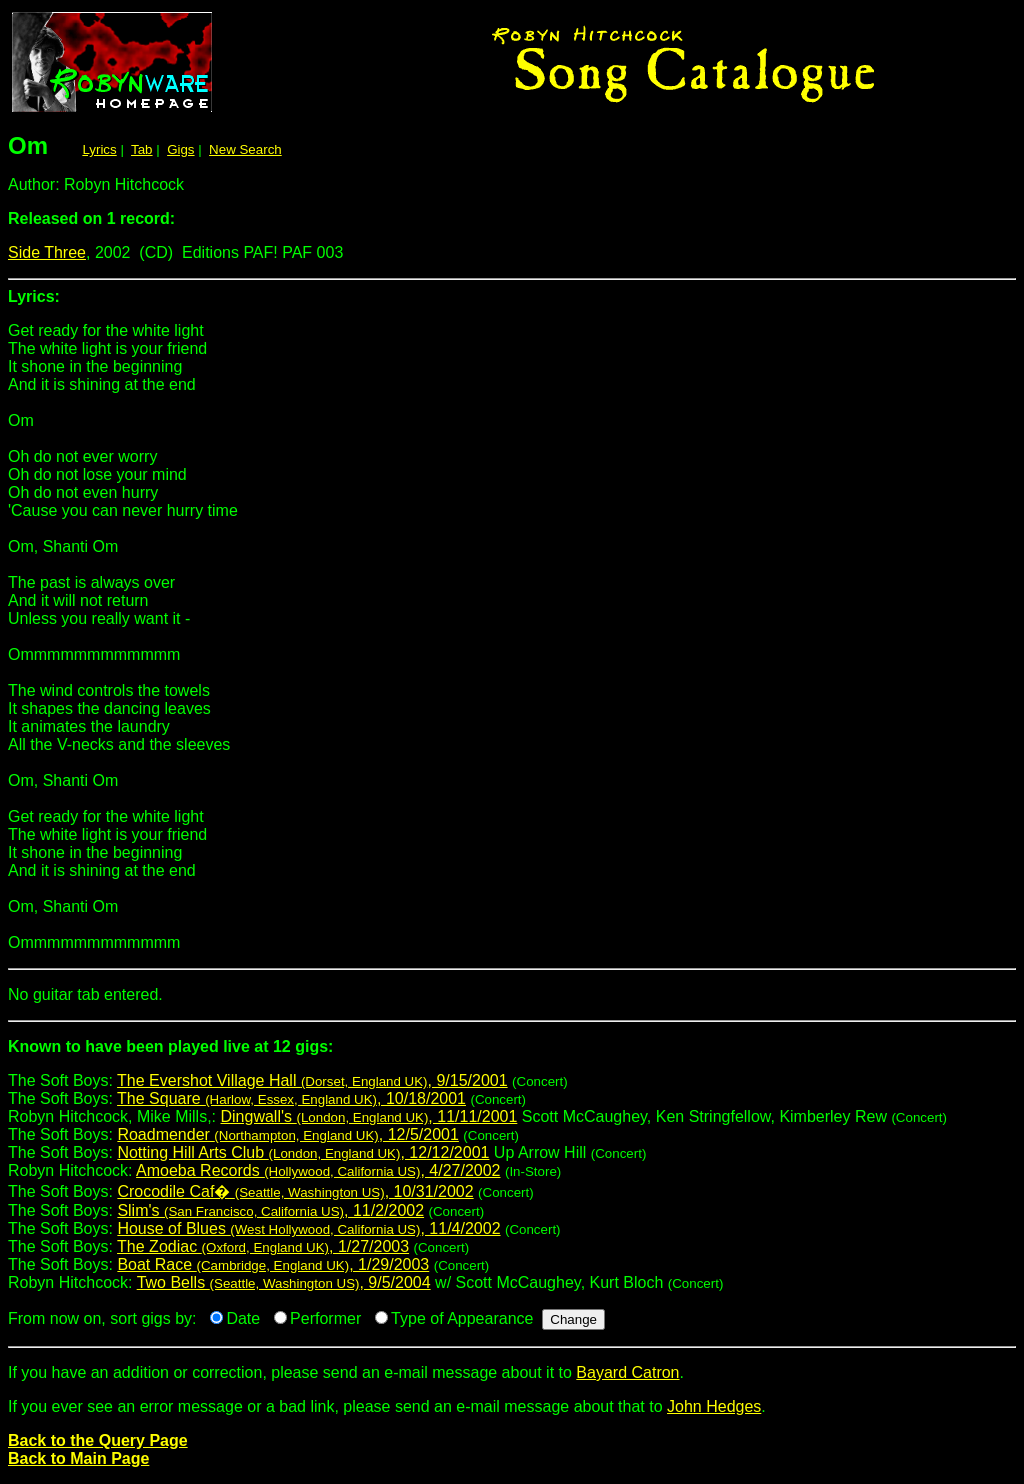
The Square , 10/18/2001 (291, 1098)
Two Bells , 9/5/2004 (284, 1282)
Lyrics (99, 149)
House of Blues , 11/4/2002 (308, 1228)
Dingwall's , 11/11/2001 (369, 1116)
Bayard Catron (627, 1372)
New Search (245, 149)
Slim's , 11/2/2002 (270, 1210)
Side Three (47, 252)
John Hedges (714, 1406)
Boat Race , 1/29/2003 (273, 1264)
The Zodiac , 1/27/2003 (263, 1246)
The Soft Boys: (512, 1054)
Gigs (180, 149)
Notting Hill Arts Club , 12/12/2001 (303, 1152)
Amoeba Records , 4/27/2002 (318, 1170)
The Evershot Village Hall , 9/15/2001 (312, 1080)
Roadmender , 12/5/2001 (288, 1134)
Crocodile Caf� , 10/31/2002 (295, 1191)
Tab (142, 149)
